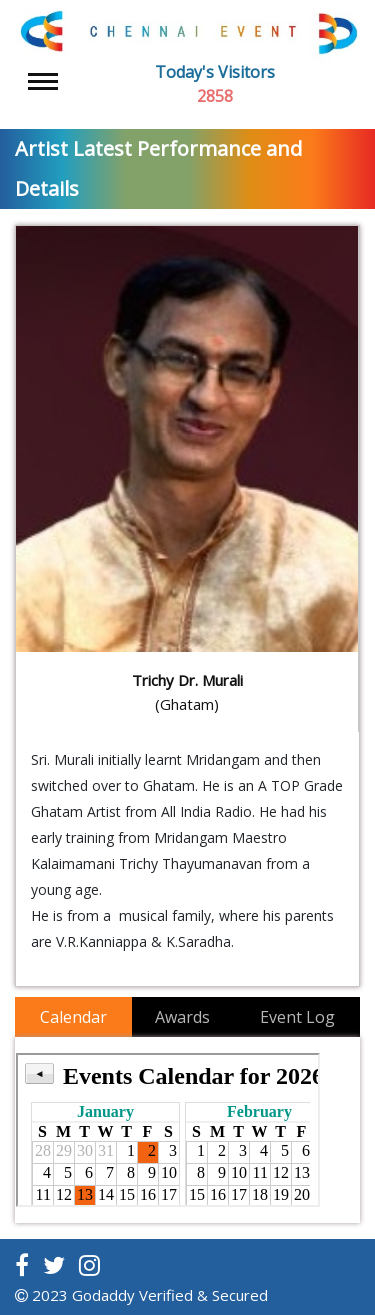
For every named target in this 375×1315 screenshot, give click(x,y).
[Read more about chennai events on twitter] (54, 1265)
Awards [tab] (182, 1017)
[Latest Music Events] (187, 32)
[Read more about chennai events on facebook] (22, 1265)
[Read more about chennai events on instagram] (89, 1265)
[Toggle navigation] (43, 81)
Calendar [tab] (73, 1017)
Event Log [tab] (297, 1017)
